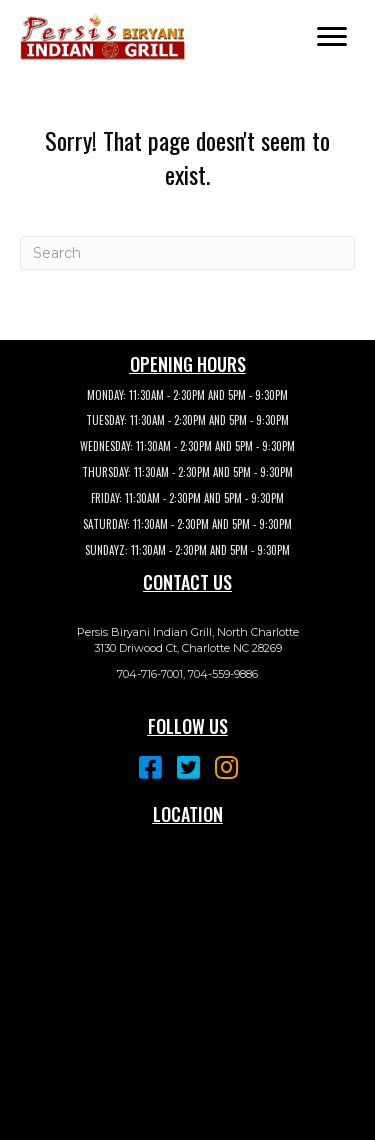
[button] (332, 37)
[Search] (187, 253)
